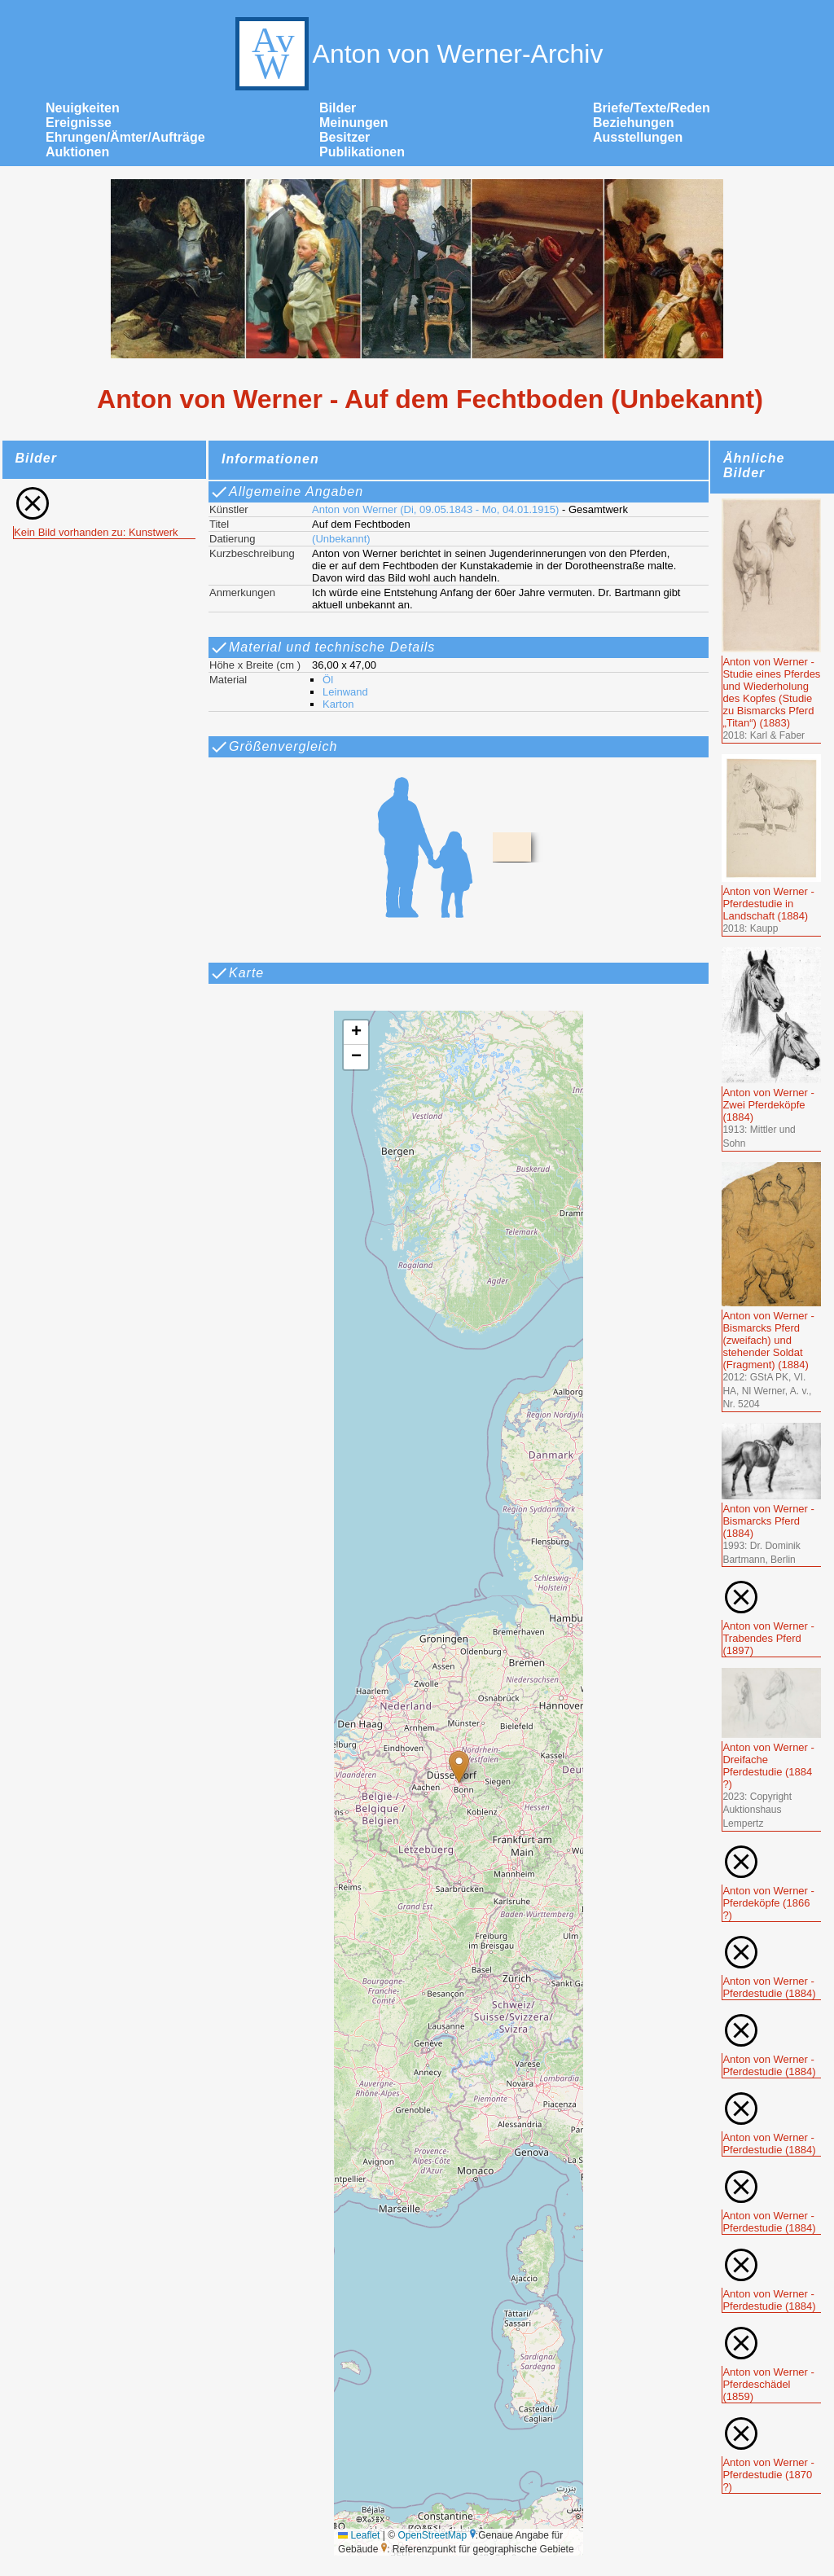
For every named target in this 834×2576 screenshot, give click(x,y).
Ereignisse (79, 122)
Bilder (337, 108)
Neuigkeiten (83, 108)
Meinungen (353, 122)
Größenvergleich (273, 747)
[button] (459, 1767)
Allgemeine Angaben (286, 492)
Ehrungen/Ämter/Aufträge (125, 137)
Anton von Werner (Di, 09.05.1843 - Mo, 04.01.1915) (435, 509)
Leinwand (345, 692)
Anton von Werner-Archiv (417, 53)
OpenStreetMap (432, 2535)
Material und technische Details (322, 647)
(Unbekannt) (341, 539)
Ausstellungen (638, 137)
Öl (328, 680)
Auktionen (77, 152)
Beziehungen (633, 122)
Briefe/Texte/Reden (651, 108)
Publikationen (362, 152)
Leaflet (359, 2535)
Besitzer (344, 137)
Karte (236, 973)
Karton (338, 704)
